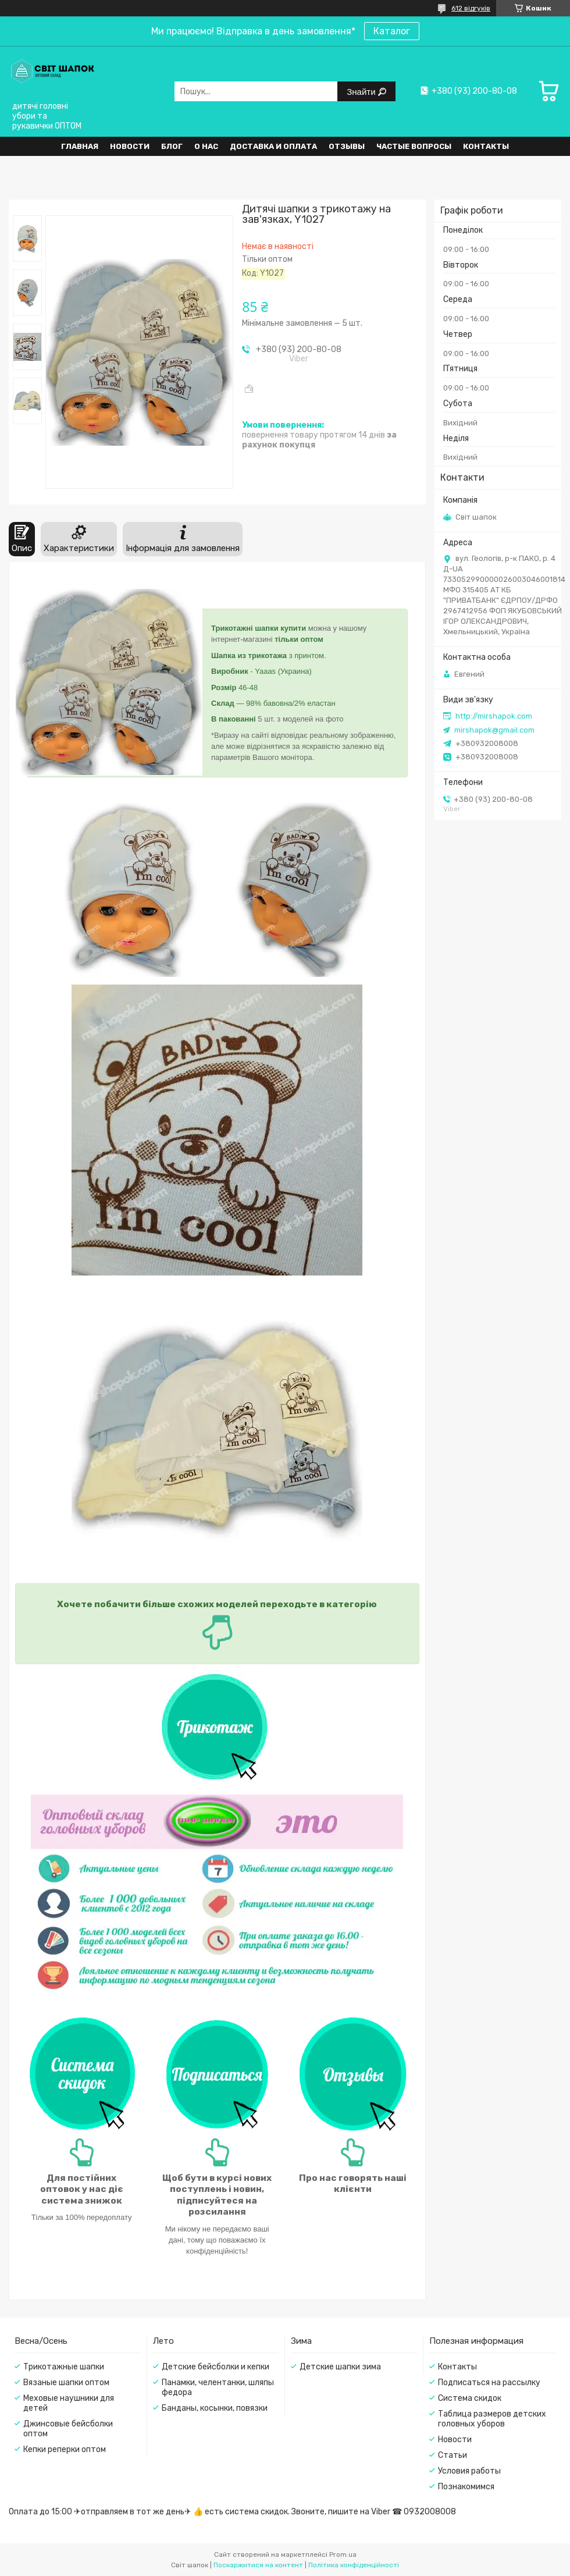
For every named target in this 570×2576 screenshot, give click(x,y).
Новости (129, 146)
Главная (79, 146)
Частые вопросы (413, 146)
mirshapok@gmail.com (494, 730)
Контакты (486, 146)
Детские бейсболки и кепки (215, 2367)
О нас (206, 146)
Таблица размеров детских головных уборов (492, 2419)
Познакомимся (466, 2487)
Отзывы (347, 146)
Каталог (391, 31)
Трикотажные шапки (63, 2367)
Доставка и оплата (273, 146)
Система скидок (469, 2398)
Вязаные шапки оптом (66, 2382)
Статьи (452, 2455)
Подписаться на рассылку (489, 2382)
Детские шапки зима (340, 2367)
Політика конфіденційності (353, 2565)
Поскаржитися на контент (258, 2565)
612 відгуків (470, 8)
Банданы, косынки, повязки (215, 2408)
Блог (172, 146)
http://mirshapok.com (493, 716)
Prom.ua (343, 2554)
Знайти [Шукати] (362, 92)
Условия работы (469, 2471)
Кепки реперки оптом (64, 2449)
